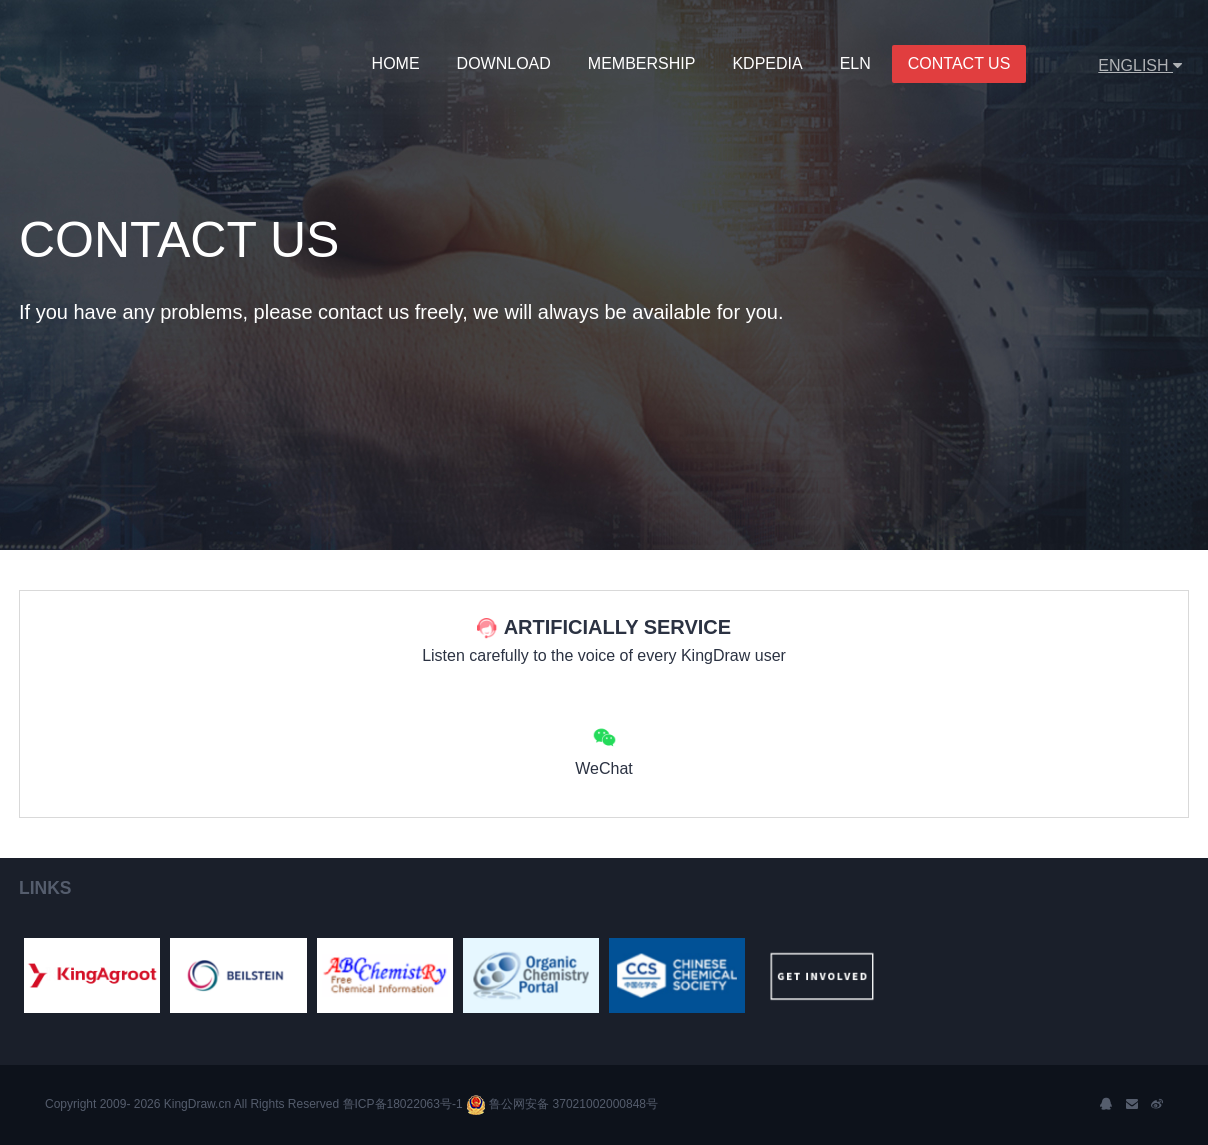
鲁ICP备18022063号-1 (400, 1104)
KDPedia (767, 63)
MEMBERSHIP (642, 63)
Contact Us (959, 63)
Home (396, 63)
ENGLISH (1140, 65)
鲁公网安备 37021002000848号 (562, 1104)
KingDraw (101, 65)
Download (504, 63)
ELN (855, 63)
